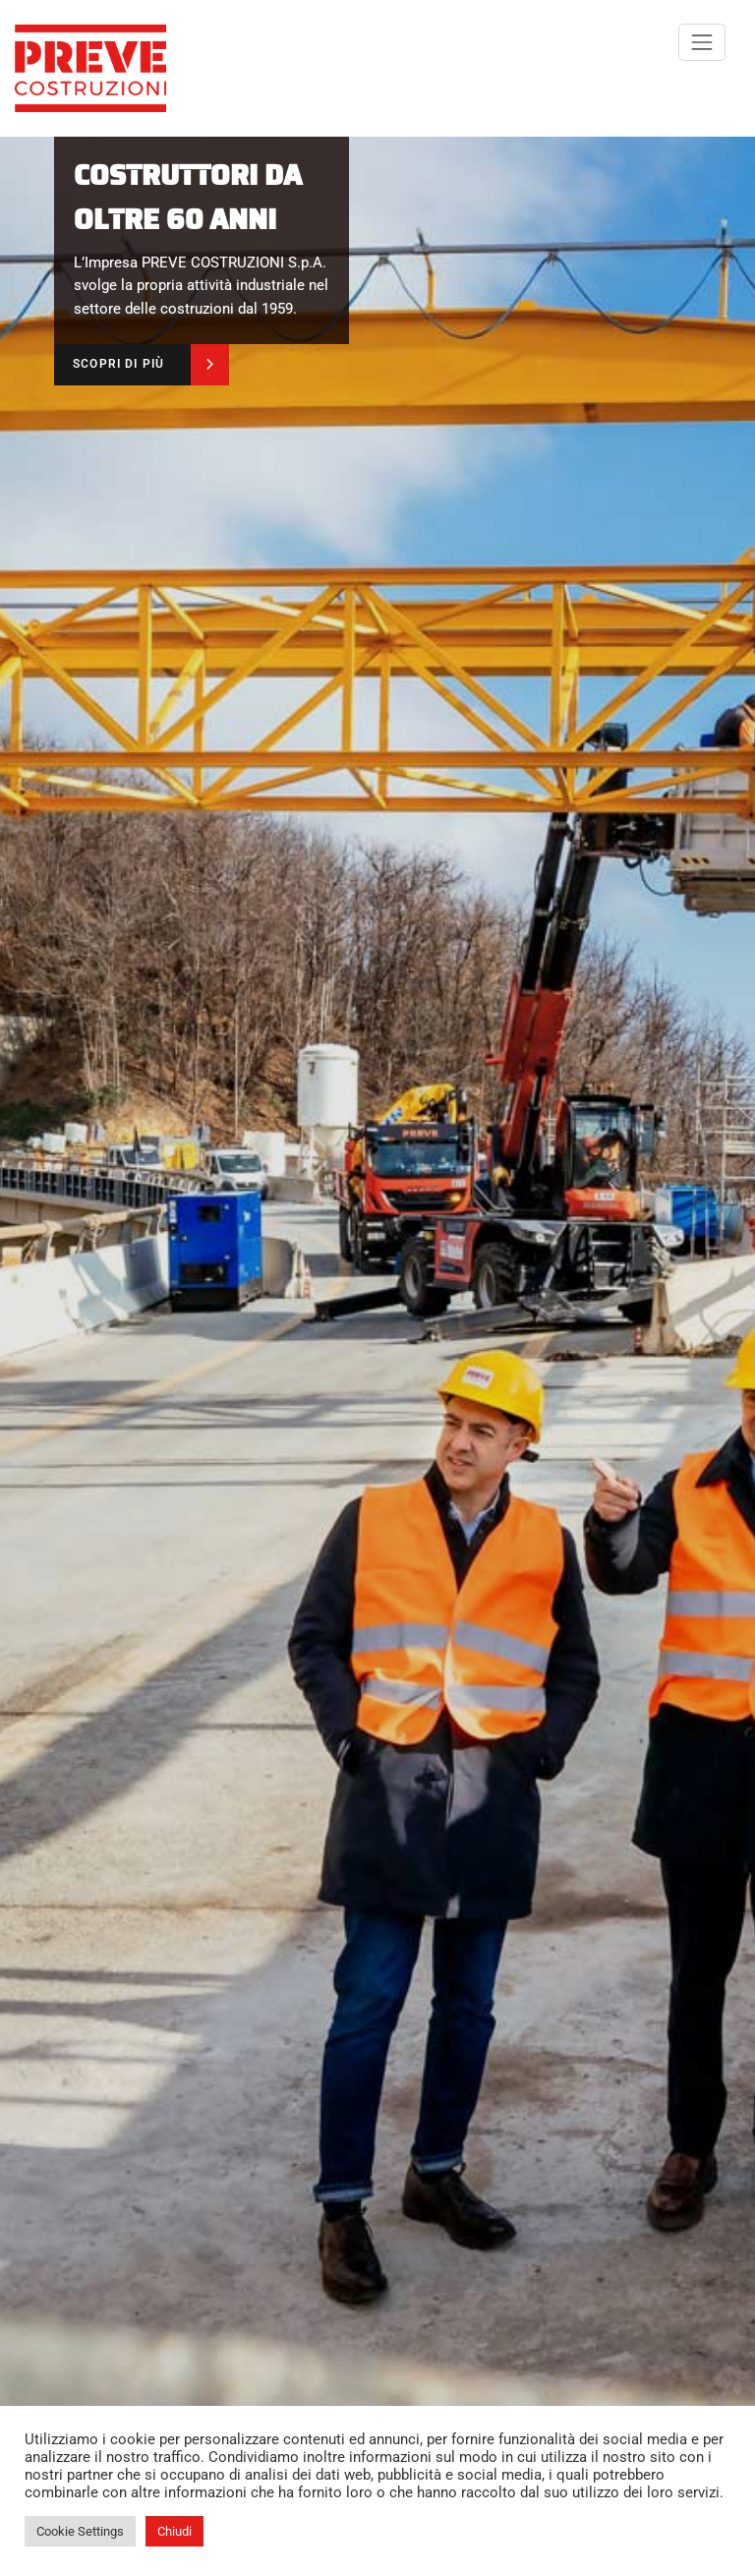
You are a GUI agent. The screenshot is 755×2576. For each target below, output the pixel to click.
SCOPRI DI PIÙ (118, 364)
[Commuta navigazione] (702, 42)
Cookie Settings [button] (80, 2531)
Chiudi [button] (174, 2531)
